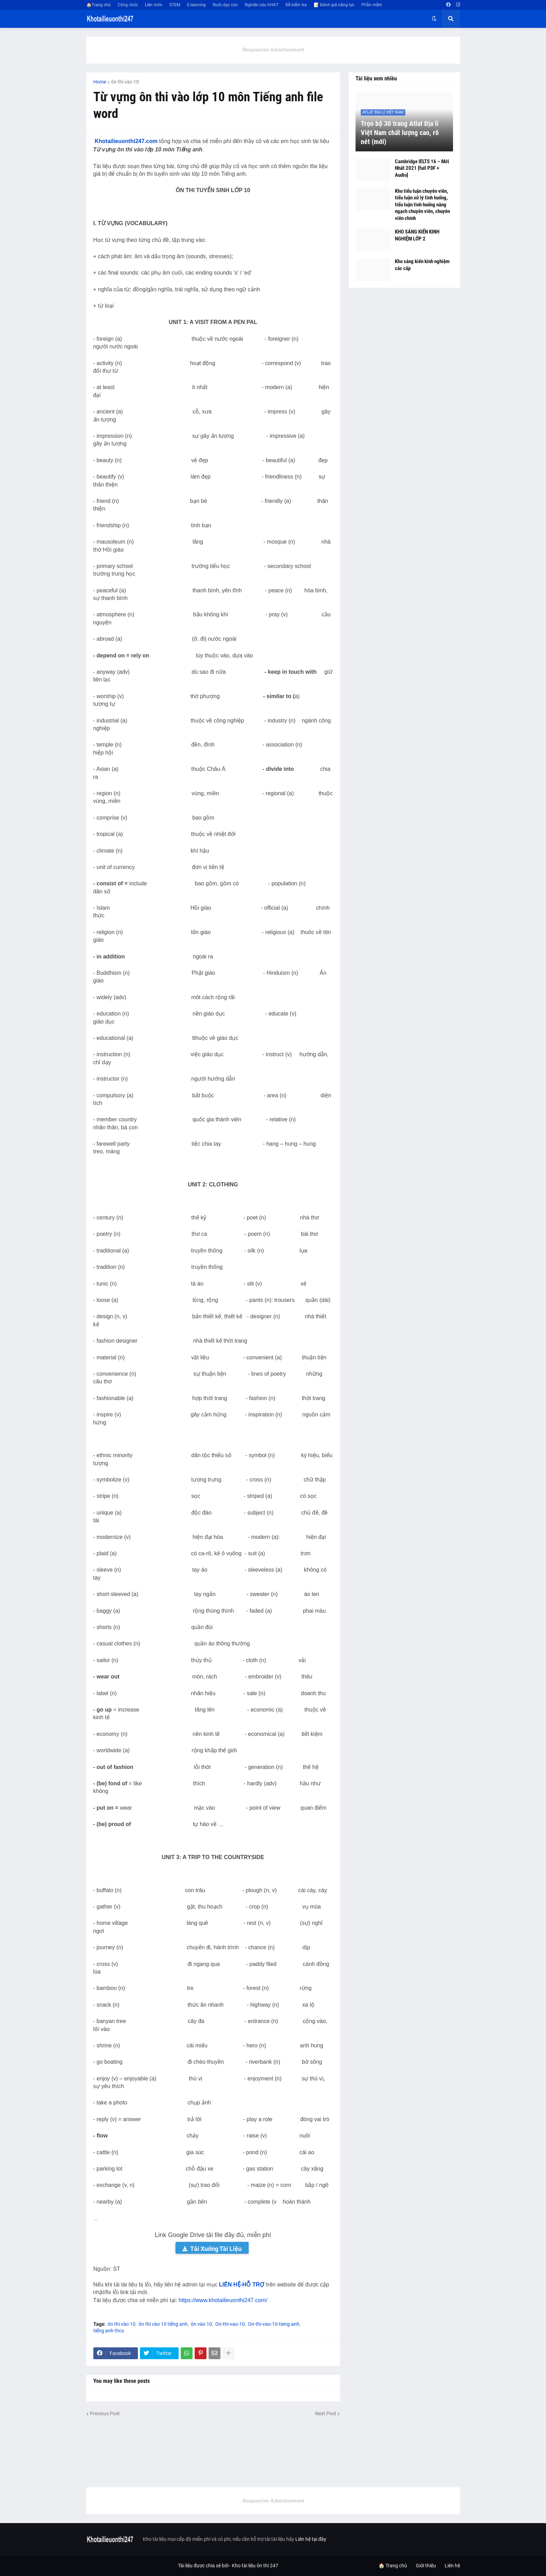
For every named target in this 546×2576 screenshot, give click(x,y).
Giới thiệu (426, 2565)
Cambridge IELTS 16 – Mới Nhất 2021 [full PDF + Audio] (422, 168)
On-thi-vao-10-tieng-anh (273, 2324)
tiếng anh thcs (108, 2330)
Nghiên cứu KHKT (262, 4)
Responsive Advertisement (273, 50)
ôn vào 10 (201, 2324)
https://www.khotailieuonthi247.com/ (223, 2300)
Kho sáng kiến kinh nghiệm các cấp (422, 264)
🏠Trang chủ (98, 4)
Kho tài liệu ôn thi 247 (255, 2565)
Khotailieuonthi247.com (126, 141)
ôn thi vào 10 (125, 81)
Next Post (325, 2413)
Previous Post (105, 2413)
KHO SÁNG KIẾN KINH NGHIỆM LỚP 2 (417, 235)
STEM (174, 4)
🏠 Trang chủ (393, 2565)
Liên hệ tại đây (310, 2539)
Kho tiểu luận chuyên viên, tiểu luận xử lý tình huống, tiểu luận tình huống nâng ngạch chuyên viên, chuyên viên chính (422, 204)
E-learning (196, 4)
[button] (434, 19)
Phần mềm (371, 4)
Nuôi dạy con (225, 4)
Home (99, 81)
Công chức (128, 4)
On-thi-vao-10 (230, 2324)
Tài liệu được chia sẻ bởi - (205, 2565)
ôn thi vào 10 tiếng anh (163, 2324)
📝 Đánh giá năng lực (334, 4)
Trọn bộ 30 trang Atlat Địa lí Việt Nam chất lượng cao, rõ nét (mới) (400, 132)
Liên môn (153, 4)
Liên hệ (452, 2565)
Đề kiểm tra (296, 4)
